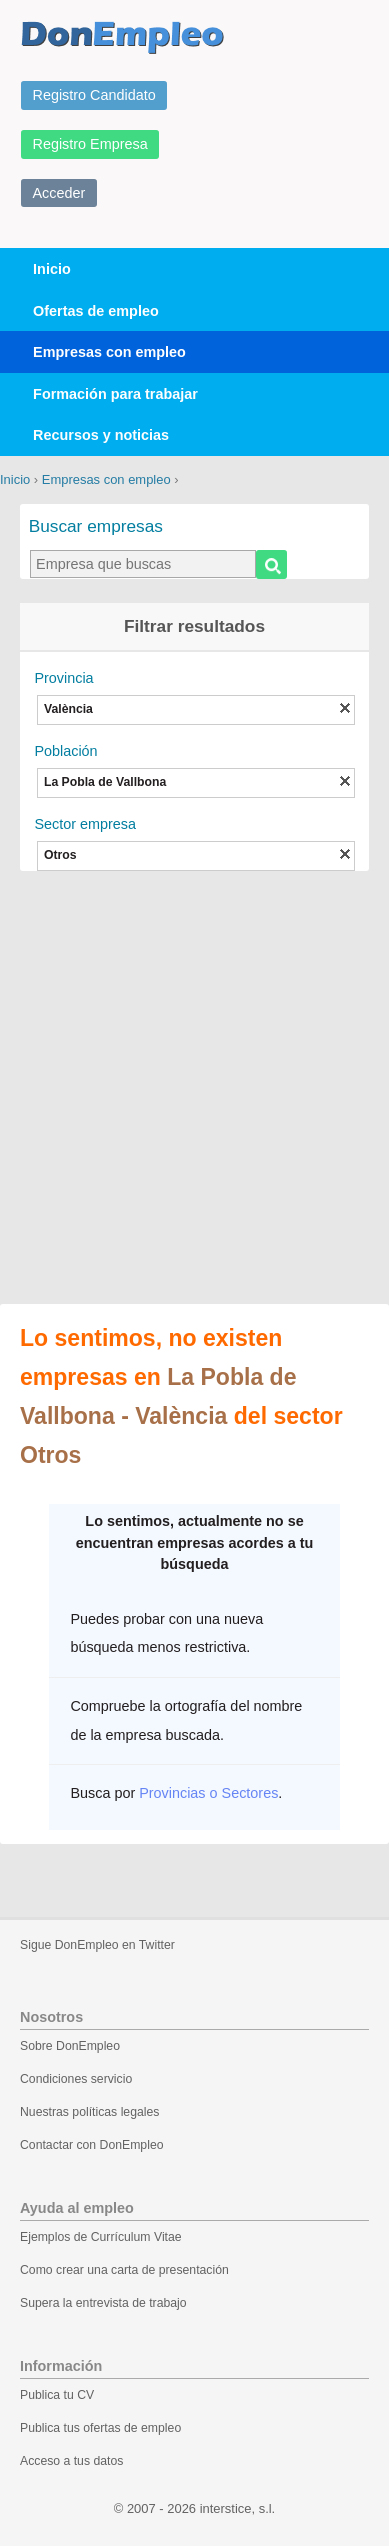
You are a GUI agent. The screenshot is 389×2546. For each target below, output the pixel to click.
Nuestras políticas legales (89, 2112)
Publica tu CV (57, 2395)
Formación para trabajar (115, 394)
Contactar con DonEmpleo (92, 2145)
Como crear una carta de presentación (124, 2270)
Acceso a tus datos (71, 2461)
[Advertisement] (194, 1089)
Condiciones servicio (76, 2079)
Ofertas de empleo (96, 311)
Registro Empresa (90, 144)
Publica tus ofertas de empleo (100, 2428)
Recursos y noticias (101, 435)
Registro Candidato (94, 95)
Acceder (59, 193)
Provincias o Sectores (208, 1793)
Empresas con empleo (109, 352)
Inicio (52, 269)
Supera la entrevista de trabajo (103, 2303)
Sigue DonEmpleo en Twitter (97, 1945)
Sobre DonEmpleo (70, 2046)
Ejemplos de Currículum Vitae (101, 2237)
